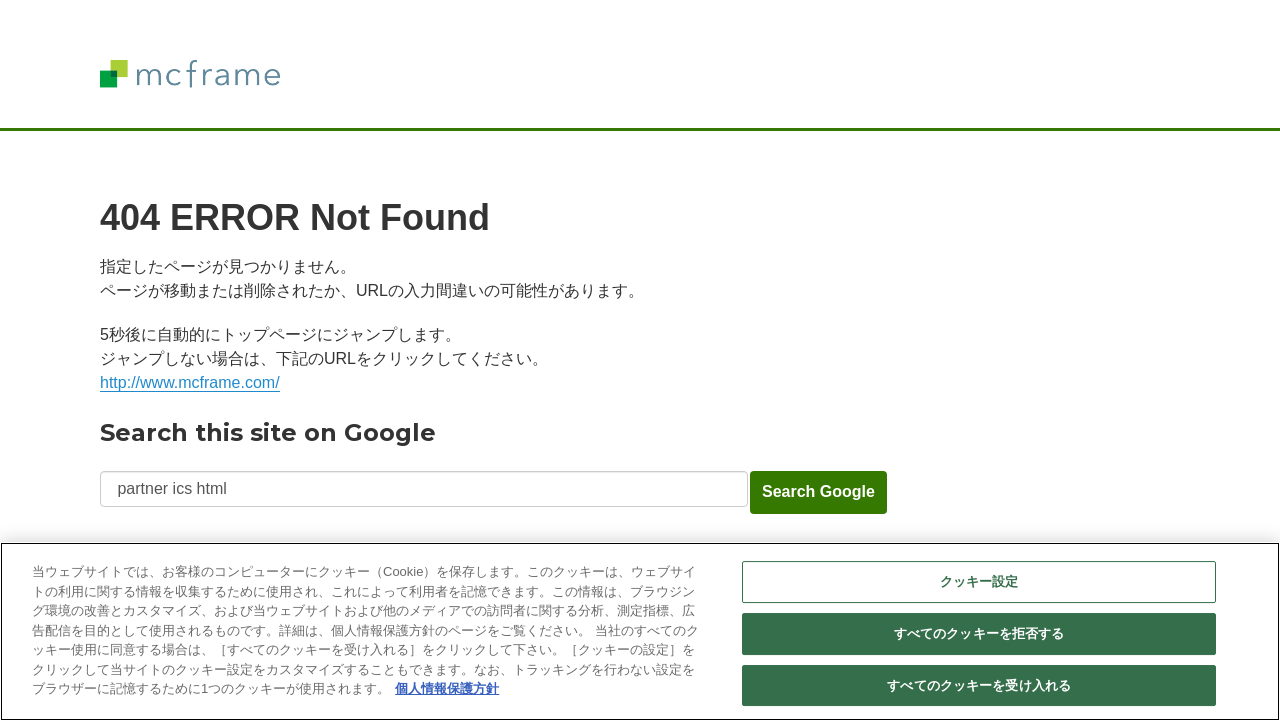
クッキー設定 (979, 587)
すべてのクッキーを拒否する (979, 639)
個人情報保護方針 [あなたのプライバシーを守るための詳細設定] (447, 694)
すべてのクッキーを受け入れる (979, 691)
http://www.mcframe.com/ (190, 382)
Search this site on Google (268, 432)
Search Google (818, 491)
